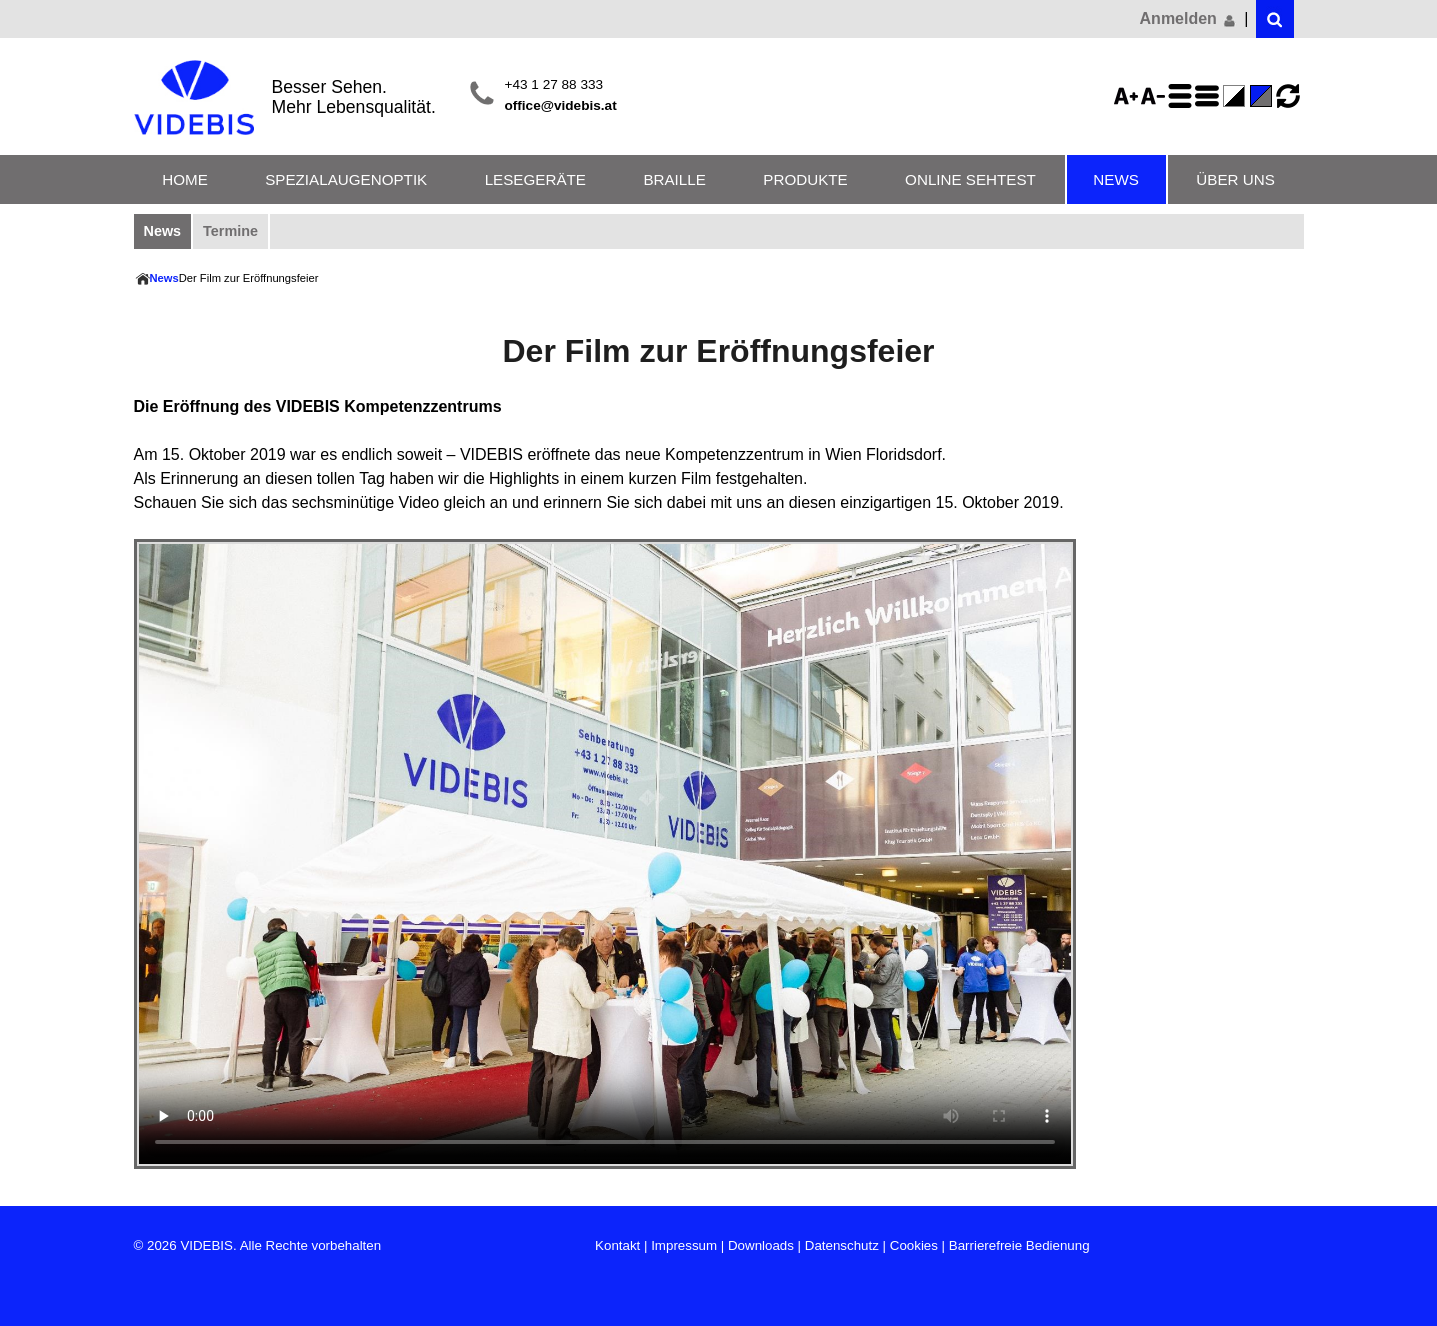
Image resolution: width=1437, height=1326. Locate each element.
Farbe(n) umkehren (1237, 96)
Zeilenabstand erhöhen (1183, 96)
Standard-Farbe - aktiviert (1264, 96)
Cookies (914, 1245)
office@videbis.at (560, 105)
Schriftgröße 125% (1129, 96)
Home (185, 179)
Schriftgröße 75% (1156, 96)
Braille (674, 179)
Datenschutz (842, 1245)
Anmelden (1189, 19)
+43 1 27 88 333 (553, 84)
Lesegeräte (535, 179)
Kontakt (617, 1245)
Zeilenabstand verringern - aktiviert (1210, 96)
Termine (230, 231)
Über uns (1235, 179)
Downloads (761, 1245)
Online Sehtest (970, 179)
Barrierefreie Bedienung (1019, 1245)
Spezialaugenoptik (346, 179)
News (1116, 179)
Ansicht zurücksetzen (1288, 96)
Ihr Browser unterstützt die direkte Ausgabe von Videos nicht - (605, 854)
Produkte (805, 179)
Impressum (684, 1245)
